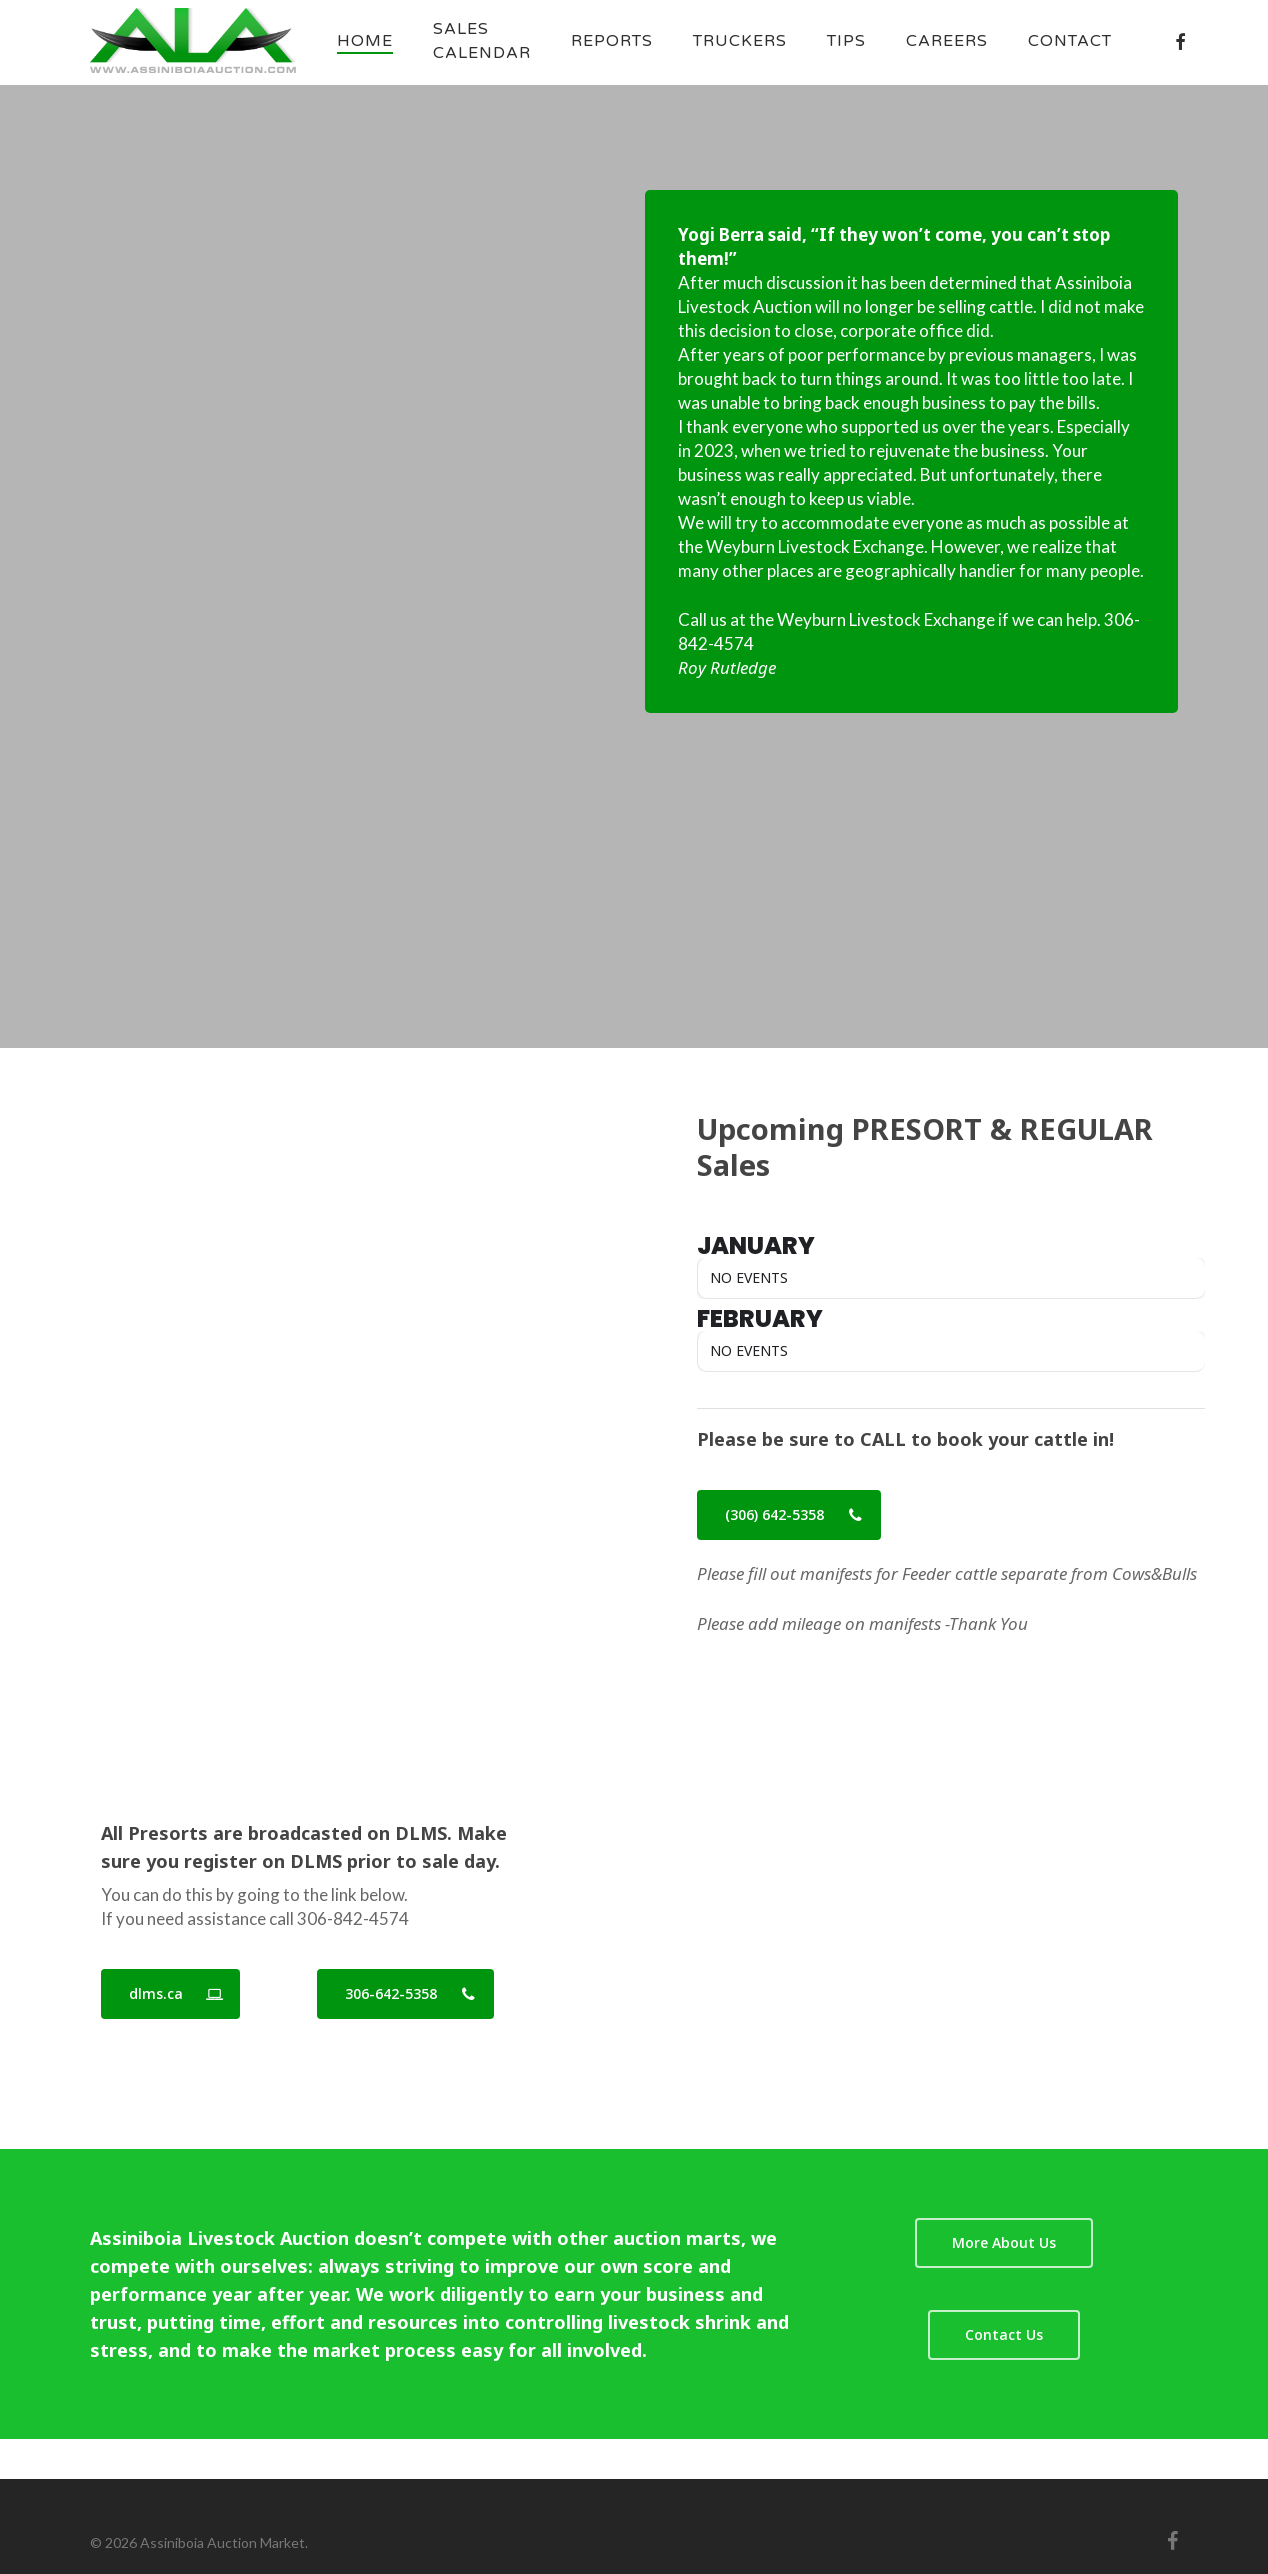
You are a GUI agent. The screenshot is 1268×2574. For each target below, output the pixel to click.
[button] (789, 1515)
